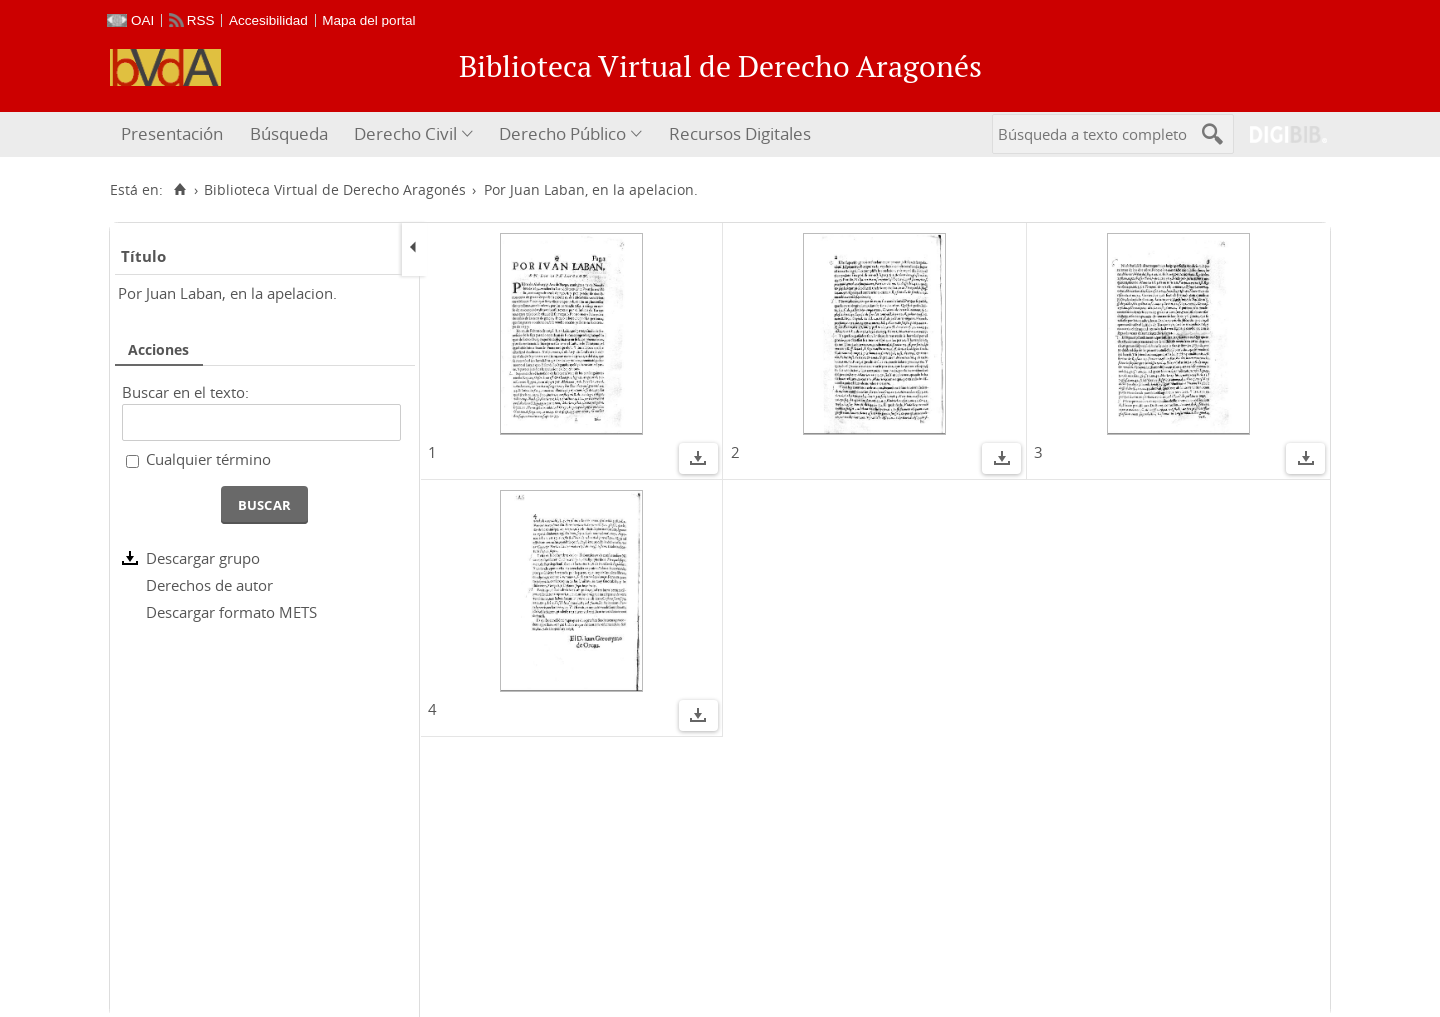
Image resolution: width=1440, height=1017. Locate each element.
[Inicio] (179, 190)
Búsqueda (289, 133)
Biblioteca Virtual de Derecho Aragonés (335, 190)
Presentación (172, 133)
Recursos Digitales (740, 133)
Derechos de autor (209, 585)
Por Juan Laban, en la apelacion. (227, 293)
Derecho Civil (405, 133)
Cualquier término (208, 459)
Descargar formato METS (231, 612)
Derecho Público (562, 133)
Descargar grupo (203, 558)
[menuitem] (174, 134)
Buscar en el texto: (185, 392)
